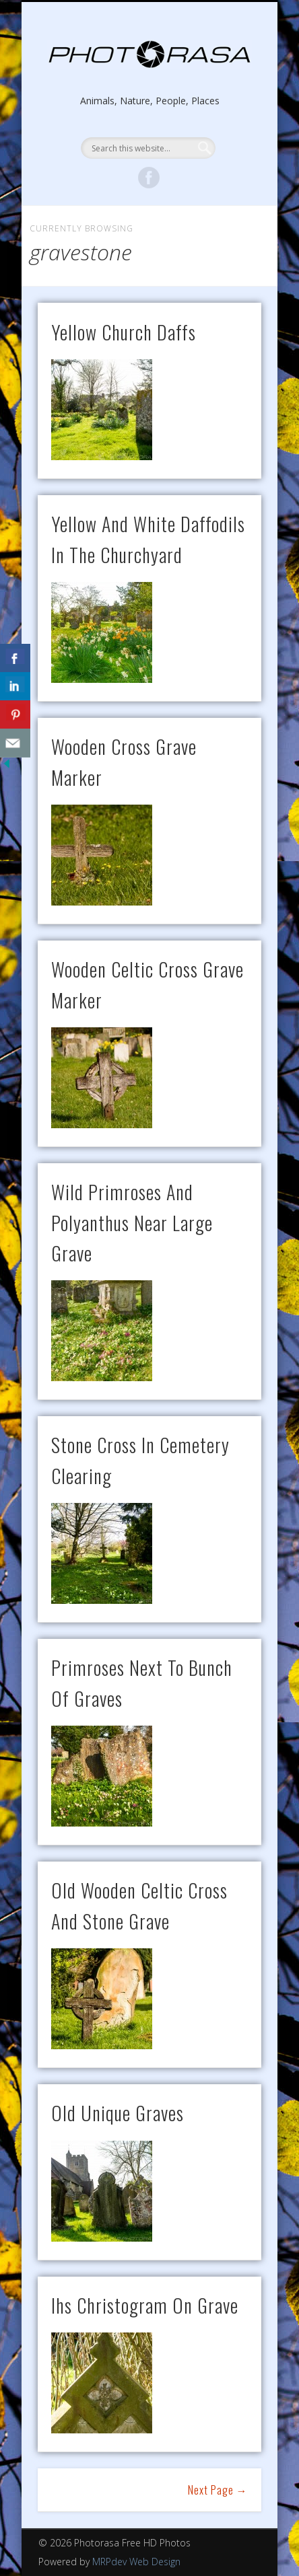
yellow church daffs (123, 332)
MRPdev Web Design (136, 2561)
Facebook (149, 177)
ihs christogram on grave (144, 2305)
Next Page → (218, 2490)
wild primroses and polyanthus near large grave (132, 1222)
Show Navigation (148, 120)
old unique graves (117, 2113)
